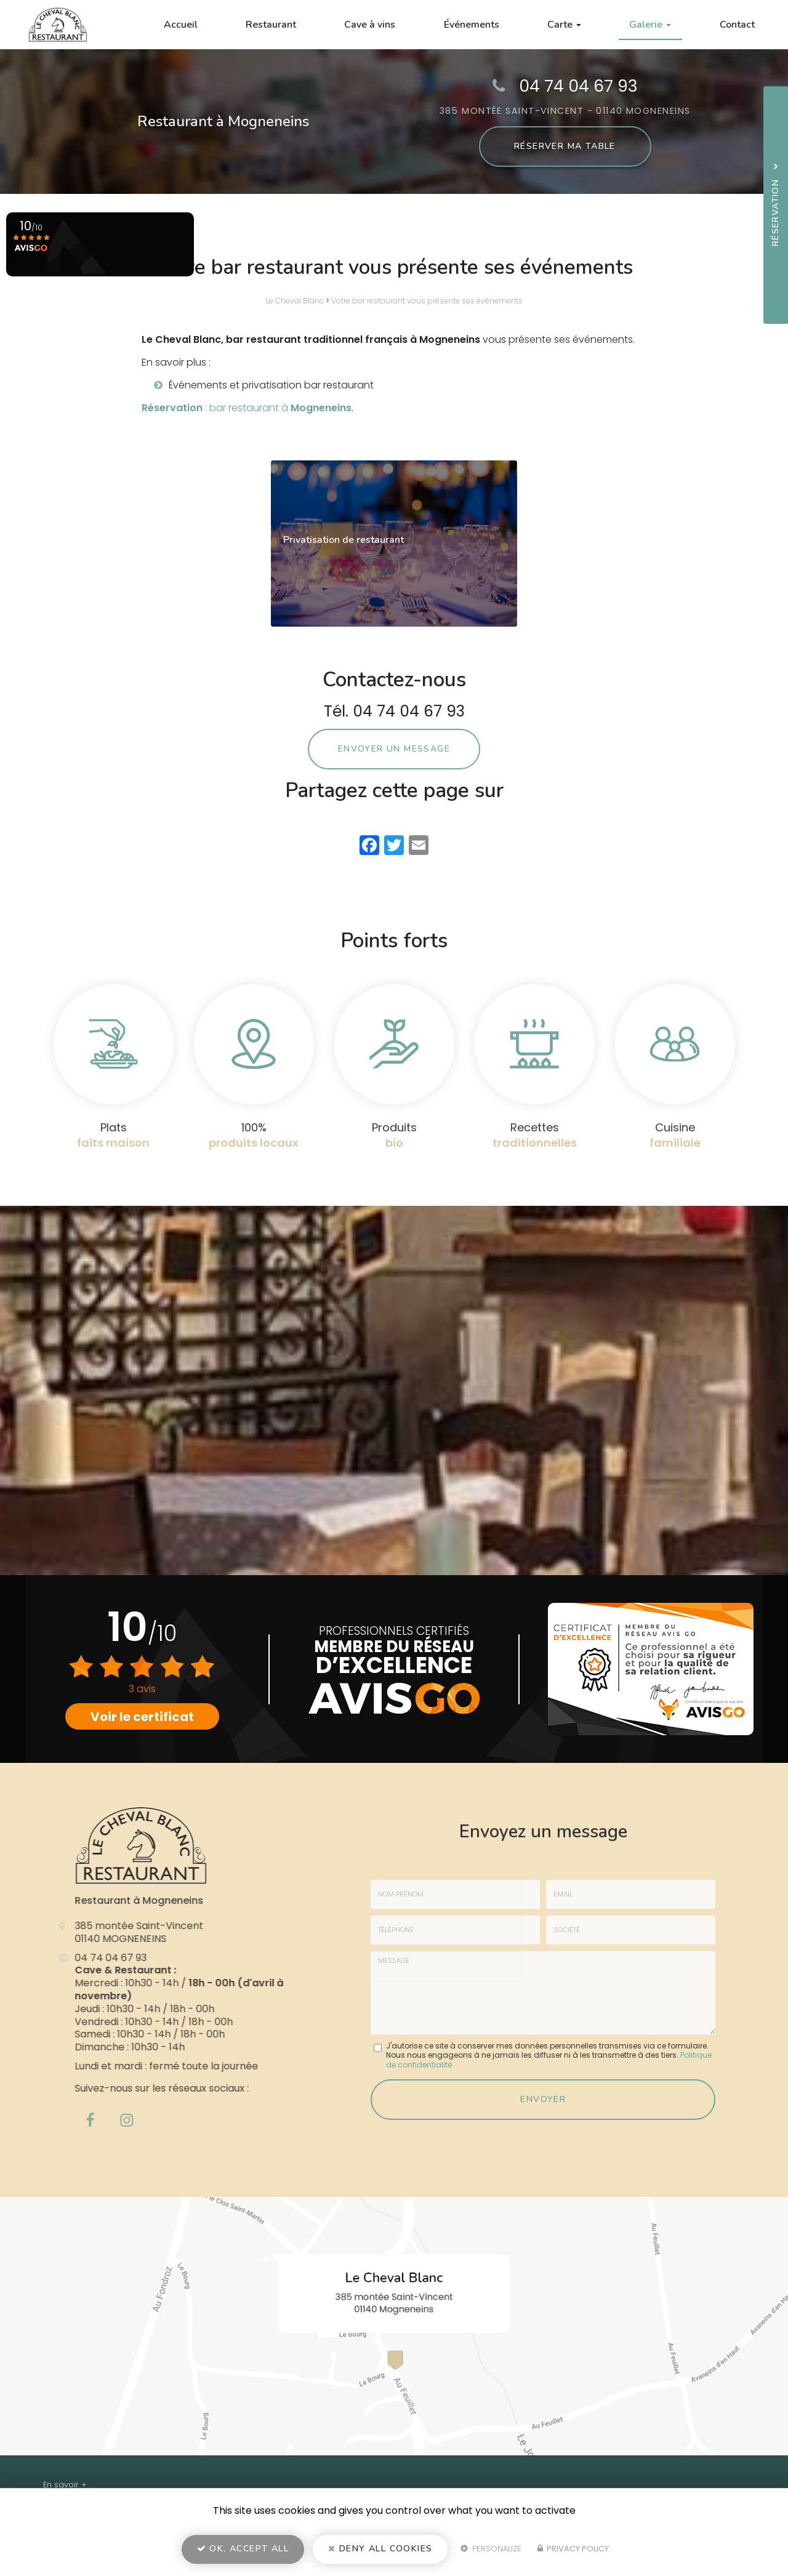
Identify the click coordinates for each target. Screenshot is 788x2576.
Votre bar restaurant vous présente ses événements (427, 300)
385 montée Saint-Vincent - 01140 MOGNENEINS (565, 111)
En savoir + (65, 2484)
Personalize (490, 2548)
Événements (471, 24)
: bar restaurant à (247, 408)
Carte (564, 24)
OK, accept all (243, 2548)
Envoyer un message (394, 749)
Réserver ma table (565, 146)
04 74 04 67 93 (578, 85)
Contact (737, 24)
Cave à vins (369, 24)
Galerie (650, 24)
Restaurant (271, 24)
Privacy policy (573, 2548)
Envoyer (543, 2099)
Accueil (181, 24)
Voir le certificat (142, 1716)
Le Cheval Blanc (295, 300)
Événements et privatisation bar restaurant (271, 385)
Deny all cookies (380, 2548)
